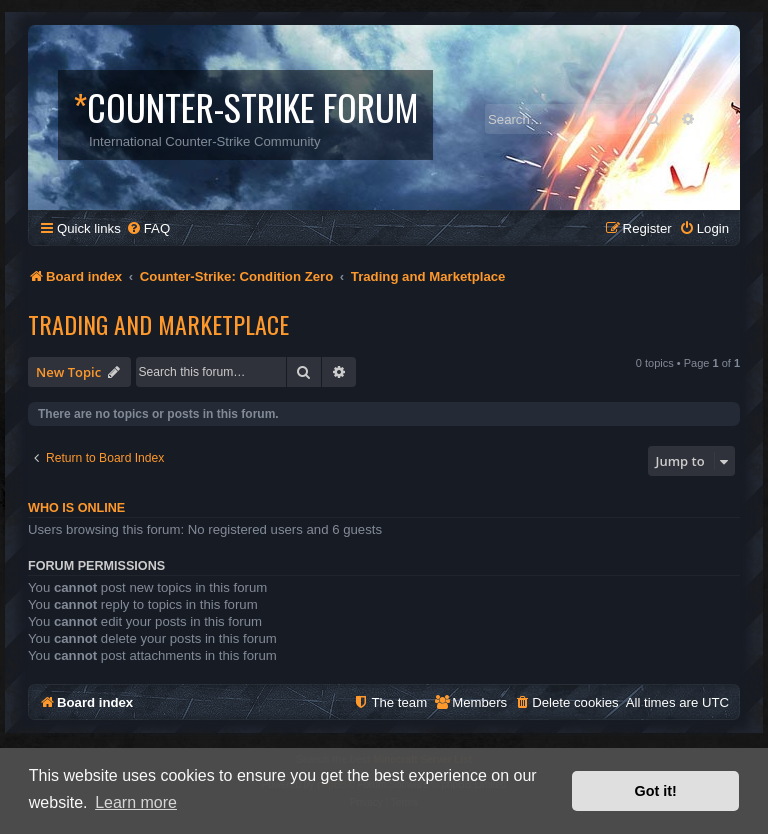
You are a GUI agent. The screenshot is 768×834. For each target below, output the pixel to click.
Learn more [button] (136, 802)
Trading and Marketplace (158, 324)
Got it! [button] (656, 791)
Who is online (76, 508)
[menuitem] (148, 228)
